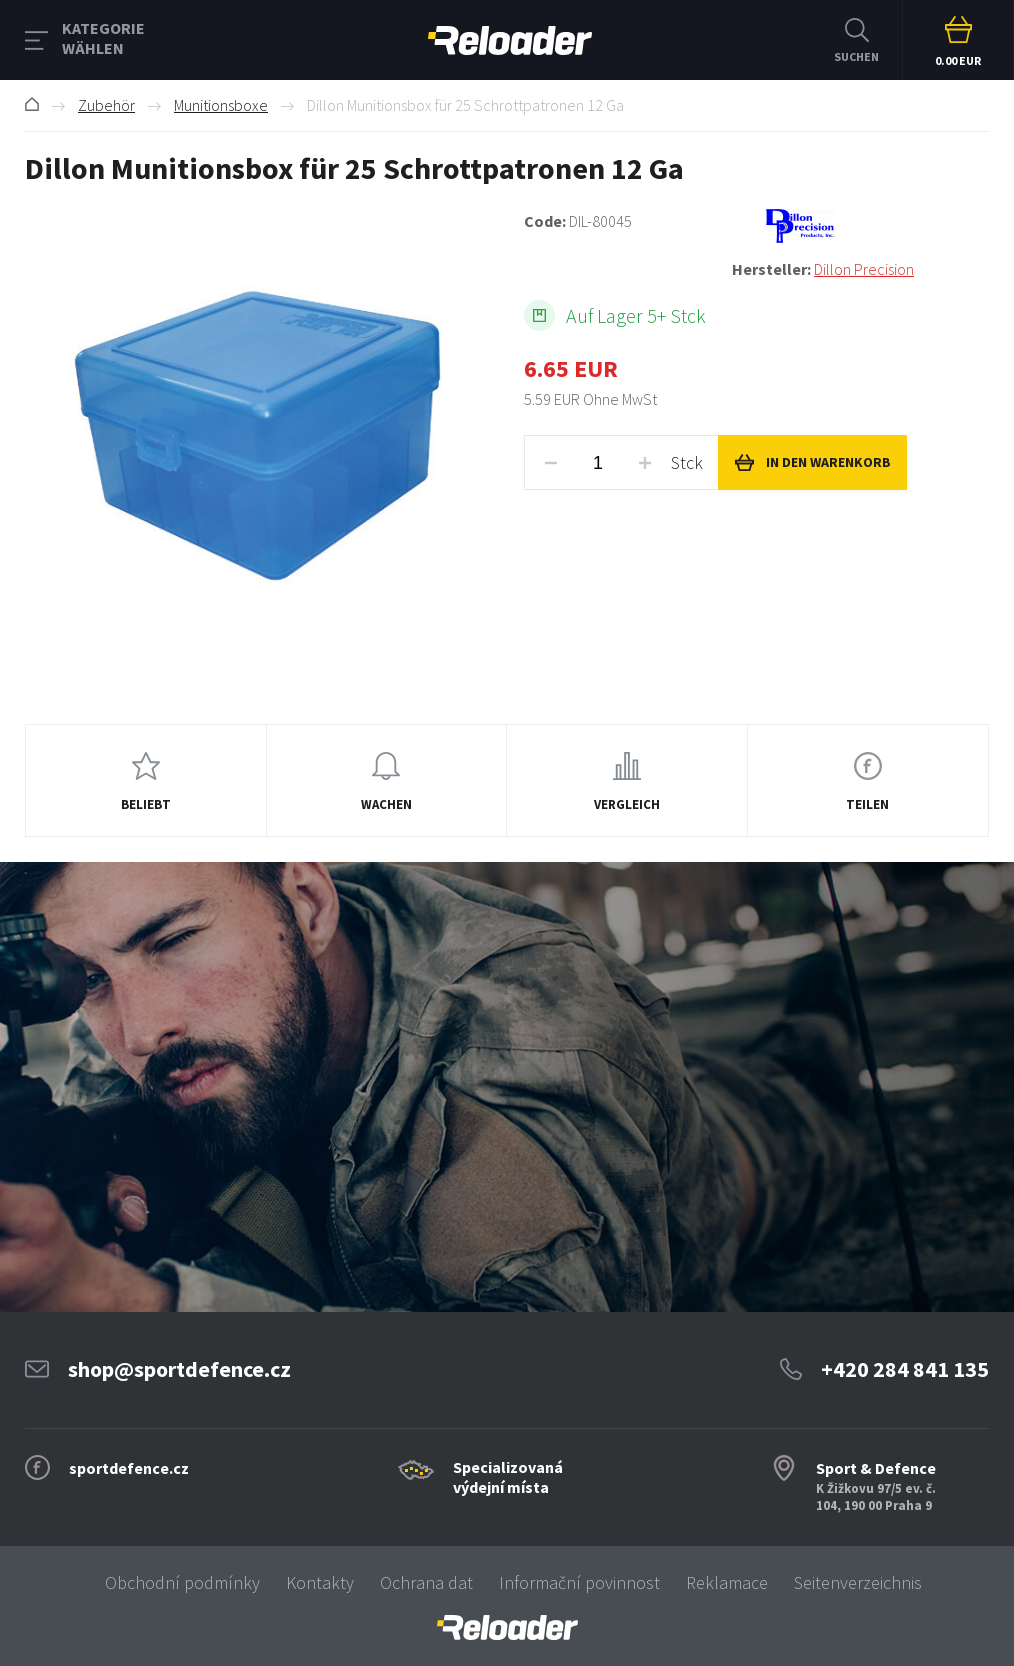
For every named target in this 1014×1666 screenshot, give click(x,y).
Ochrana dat (426, 1582)
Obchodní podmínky (182, 1582)
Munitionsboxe (221, 105)
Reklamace (727, 1582)
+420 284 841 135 (905, 1369)
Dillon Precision (864, 269)
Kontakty (320, 1582)
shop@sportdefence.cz (179, 1369)
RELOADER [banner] (510, 40)
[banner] (507, 1627)
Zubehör (106, 105)
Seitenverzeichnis (858, 1582)
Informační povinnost (579, 1582)
